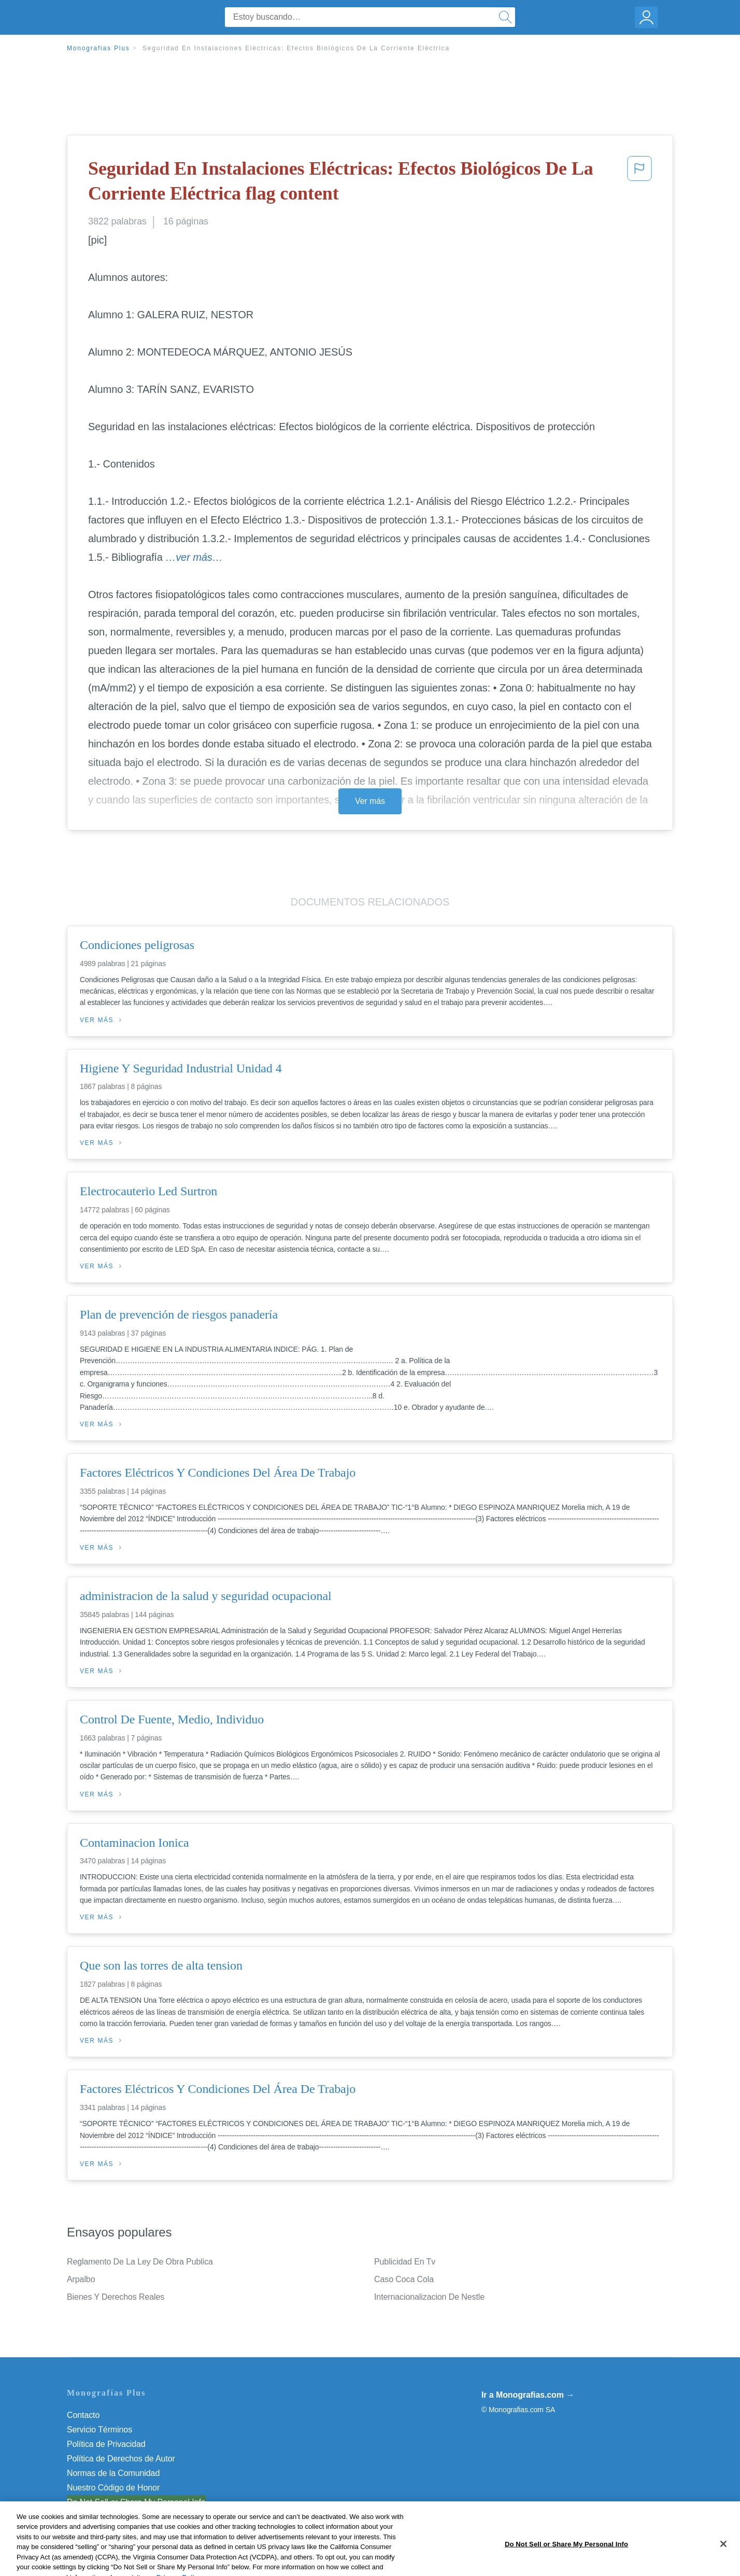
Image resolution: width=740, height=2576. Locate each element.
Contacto (83, 2415)
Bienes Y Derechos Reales (115, 2296)
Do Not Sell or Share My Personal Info (136, 2502)
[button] (639, 183)
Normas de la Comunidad (113, 2473)
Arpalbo (81, 2279)
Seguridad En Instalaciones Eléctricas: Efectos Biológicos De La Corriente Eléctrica (296, 48)
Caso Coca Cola (404, 2279)
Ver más (370, 801)
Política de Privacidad (106, 2444)
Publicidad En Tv (404, 2261)
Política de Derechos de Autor (121, 2458)
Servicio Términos (99, 2429)
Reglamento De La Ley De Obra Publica (140, 2261)
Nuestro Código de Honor (113, 2487)
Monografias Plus (98, 48)
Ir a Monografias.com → (527, 2394)
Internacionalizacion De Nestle (429, 2296)
